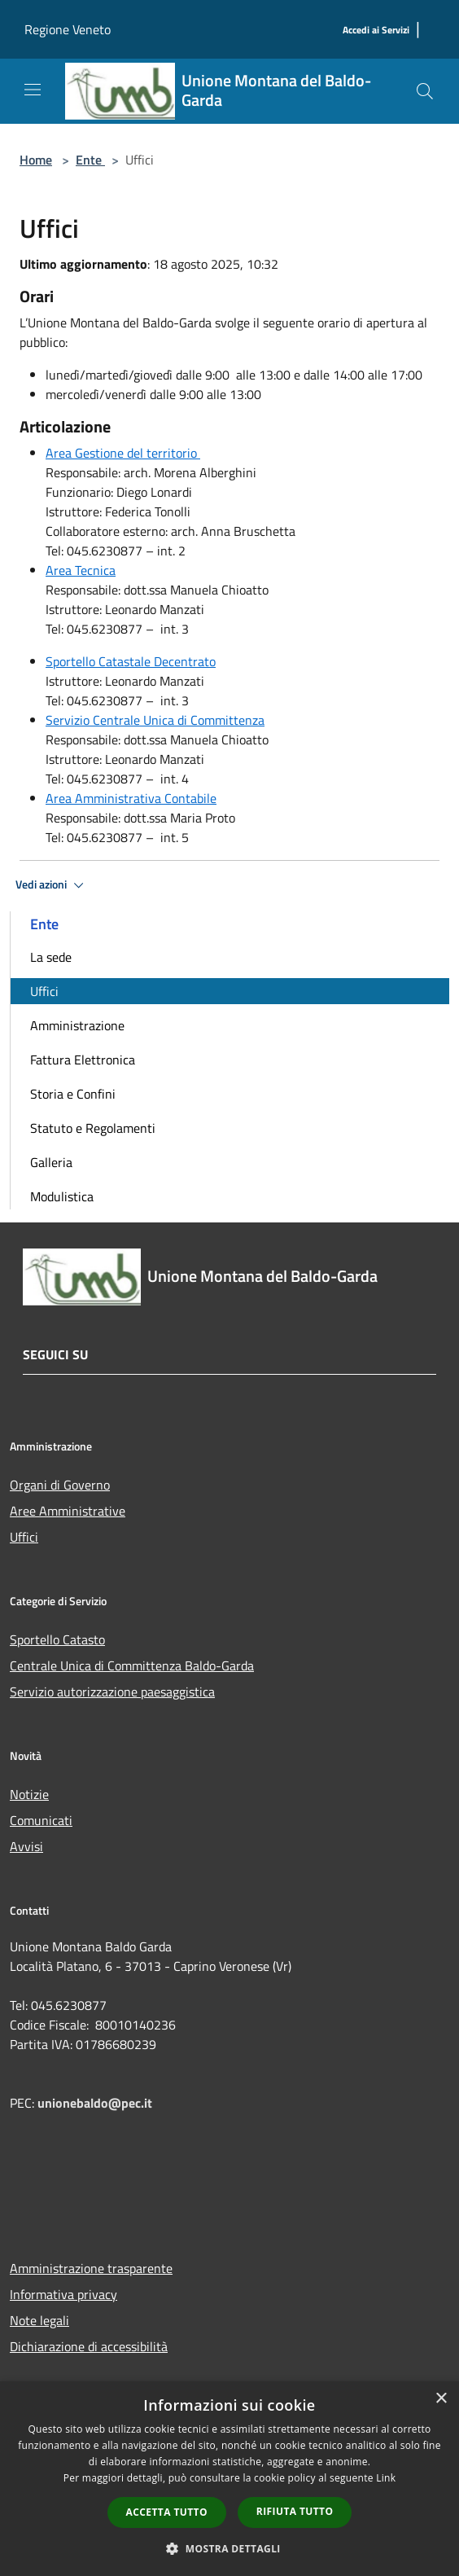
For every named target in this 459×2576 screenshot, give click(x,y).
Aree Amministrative (67, 1511)
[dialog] (229, 2478)
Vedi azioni (52, 885)
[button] (229, 2548)
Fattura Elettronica (82, 1059)
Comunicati (41, 1820)
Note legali (39, 2320)
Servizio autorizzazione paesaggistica (112, 1691)
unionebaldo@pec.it (96, 2103)
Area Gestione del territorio (123, 453)
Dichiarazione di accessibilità (89, 2346)
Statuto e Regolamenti (92, 1128)
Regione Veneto (67, 29)
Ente (90, 159)
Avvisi (26, 1846)
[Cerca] (425, 91)
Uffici (44, 991)
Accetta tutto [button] (167, 2512)
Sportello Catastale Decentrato (131, 661)
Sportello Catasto (57, 1639)
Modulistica (62, 1196)
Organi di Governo (60, 1484)
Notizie (29, 1794)
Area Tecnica (81, 570)
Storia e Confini (73, 1094)
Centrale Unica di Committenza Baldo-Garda (132, 1665)
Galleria (51, 1162)
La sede (51, 957)
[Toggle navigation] (32, 89)
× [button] (441, 2399)
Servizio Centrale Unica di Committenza (155, 720)
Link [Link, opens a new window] (386, 2478)
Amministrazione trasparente (91, 2268)
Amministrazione (77, 1025)
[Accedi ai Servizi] (376, 30)
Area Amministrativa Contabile (131, 798)
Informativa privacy (63, 2294)
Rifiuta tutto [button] (295, 2511)
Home (36, 159)
